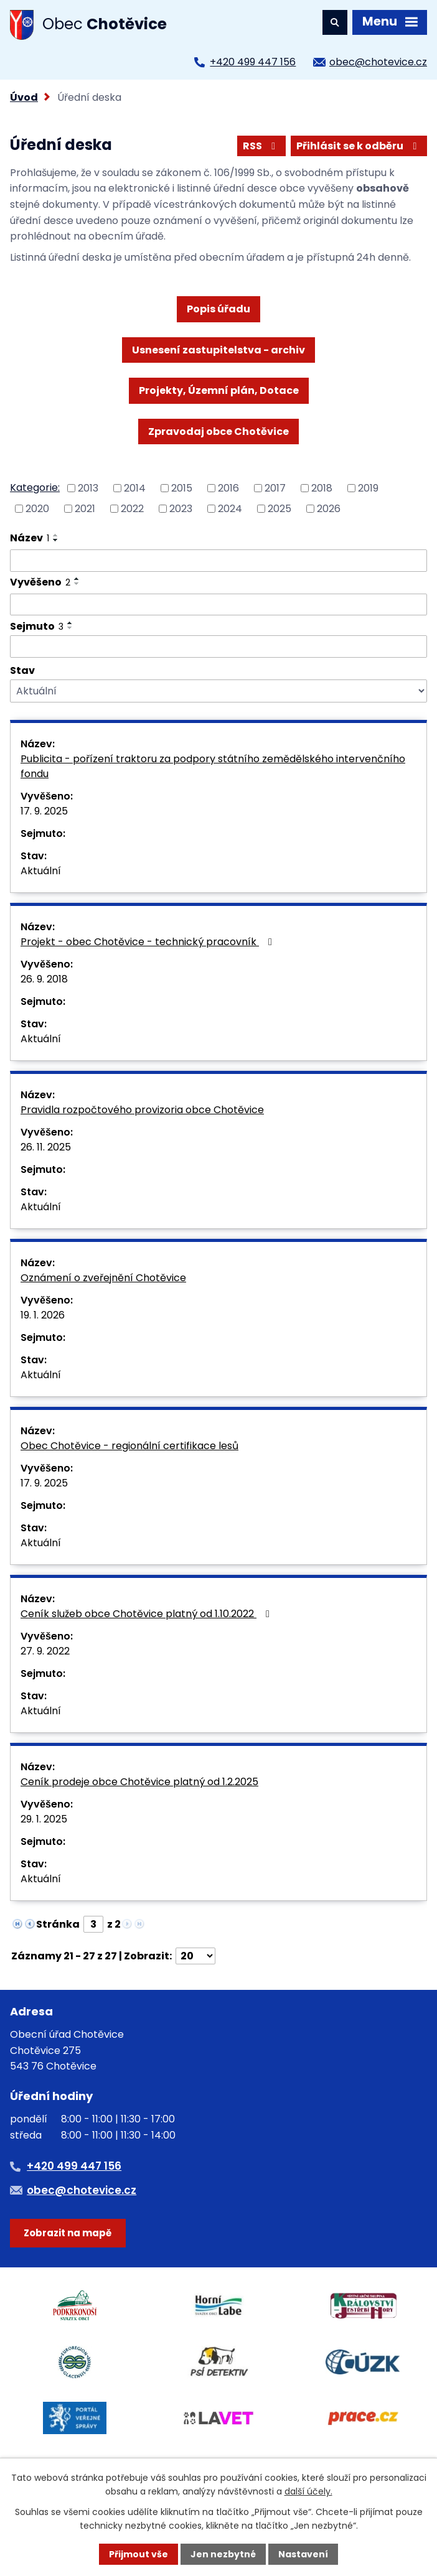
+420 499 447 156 (253, 62)
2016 (228, 488)
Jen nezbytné (223, 2554)
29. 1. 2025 (44, 1819)
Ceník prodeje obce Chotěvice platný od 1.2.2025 (139, 1782)
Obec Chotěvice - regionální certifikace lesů (129, 1446)
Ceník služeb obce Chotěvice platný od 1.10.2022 (147, 1614)
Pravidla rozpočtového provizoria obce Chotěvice (142, 1110)
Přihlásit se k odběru (358, 146)
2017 (275, 488)
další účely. (308, 2491)
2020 (37, 508)
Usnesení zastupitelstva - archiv (218, 350)
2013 (88, 488)
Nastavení (303, 2554)
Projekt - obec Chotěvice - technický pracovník (148, 942)
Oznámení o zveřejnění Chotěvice (103, 1278)
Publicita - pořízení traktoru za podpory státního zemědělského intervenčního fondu (213, 766)
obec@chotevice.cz (378, 62)
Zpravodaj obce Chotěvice (218, 431)
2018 (321, 488)
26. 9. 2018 (44, 979)
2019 (368, 488)
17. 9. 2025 (44, 811)
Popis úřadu (218, 309)
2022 (132, 508)
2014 (135, 488)
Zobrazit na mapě (67, 2232)
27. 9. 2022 (45, 1651)
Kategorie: (35, 487)
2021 (85, 508)
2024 (230, 508)
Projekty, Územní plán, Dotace (219, 390)
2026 (329, 508)
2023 (180, 508)
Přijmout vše (138, 2554)
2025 (279, 508)
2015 (181, 488)
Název (29, 538)
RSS (261, 146)
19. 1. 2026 (43, 1315)
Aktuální (41, 871)
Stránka (58, 1924)
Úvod (24, 97)
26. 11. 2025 (46, 1147)
